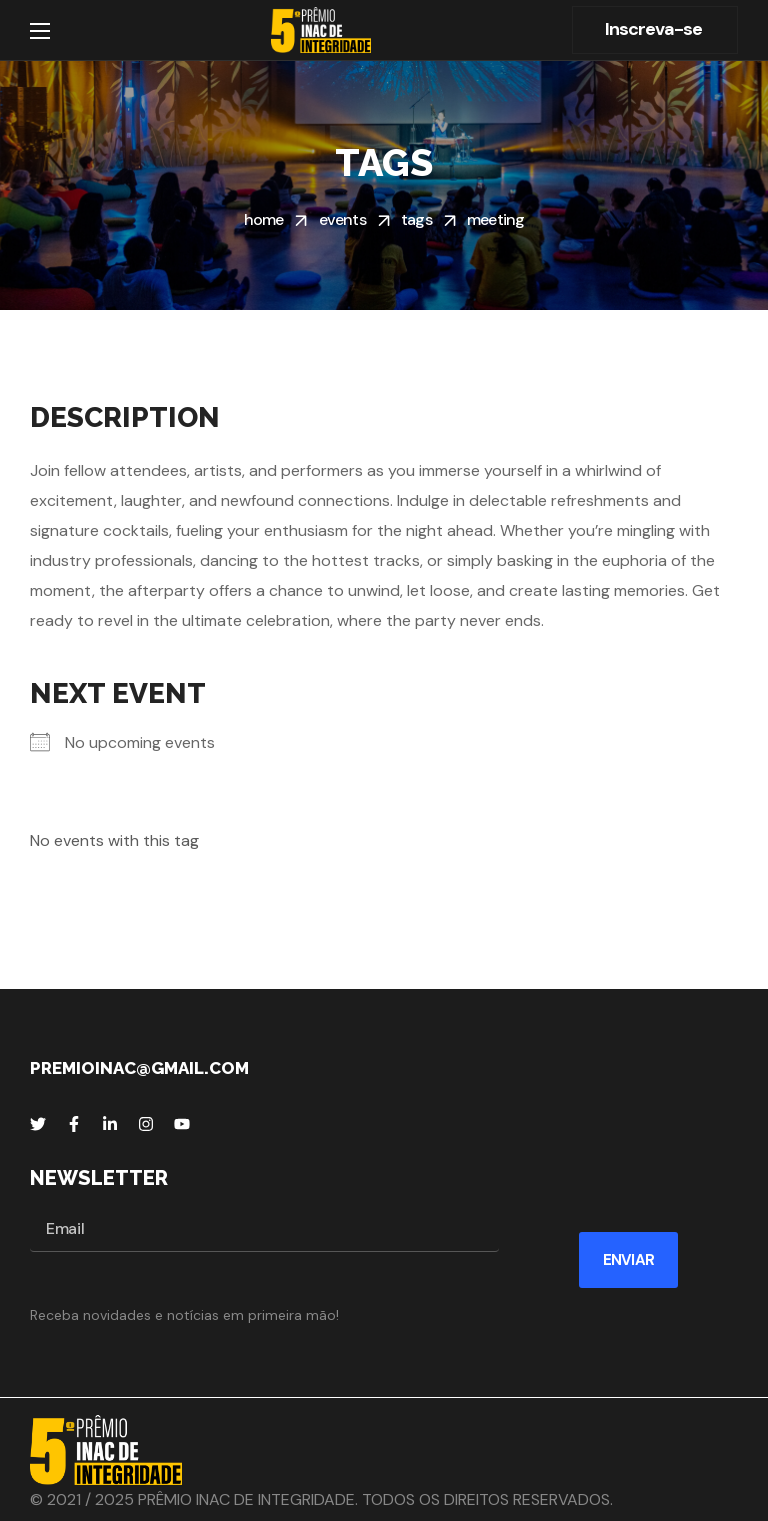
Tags (416, 219)
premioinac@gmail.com (139, 1068)
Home (264, 219)
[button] (655, 30)
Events (342, 219)
